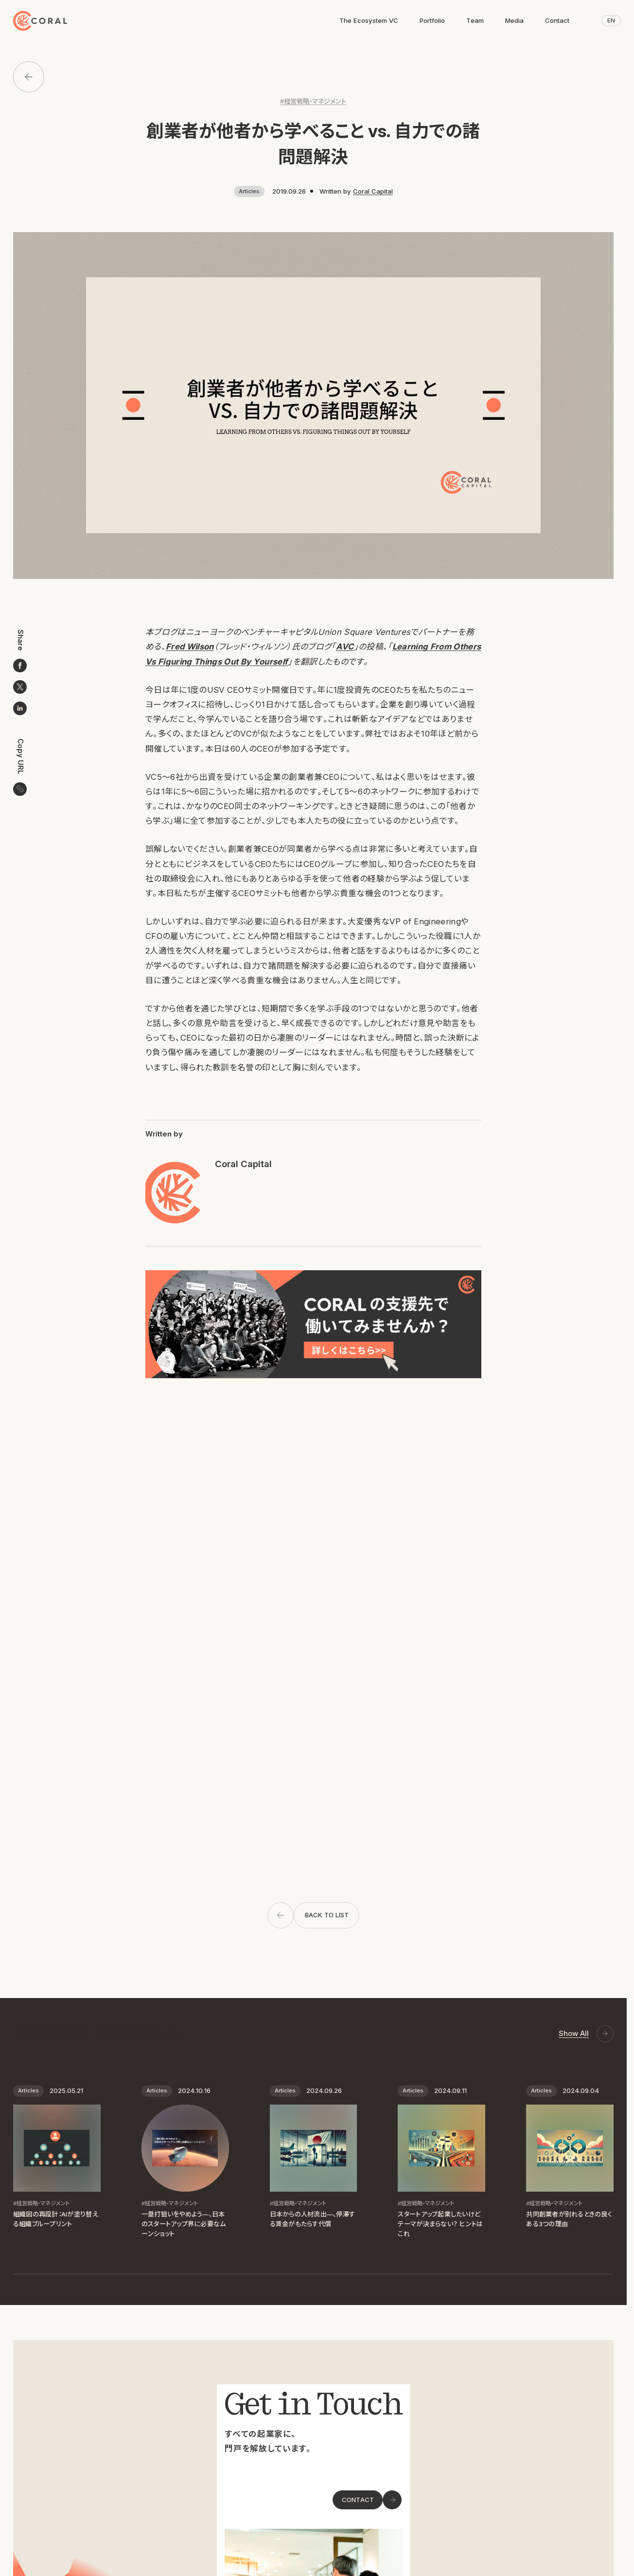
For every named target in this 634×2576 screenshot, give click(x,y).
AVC (345, 646)
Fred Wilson (190, 646)
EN (611, 20)
